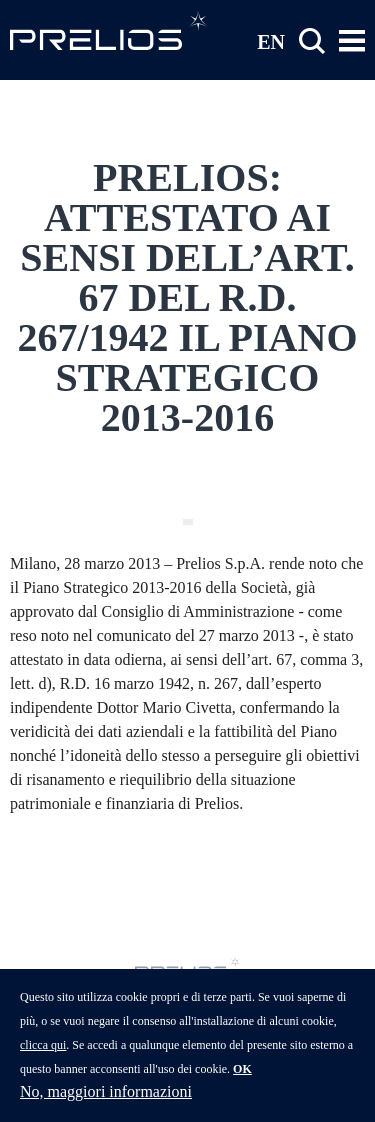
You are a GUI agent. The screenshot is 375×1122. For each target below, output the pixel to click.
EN (271, 41)
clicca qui (43, 1057)
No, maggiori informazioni (106, 1103)
